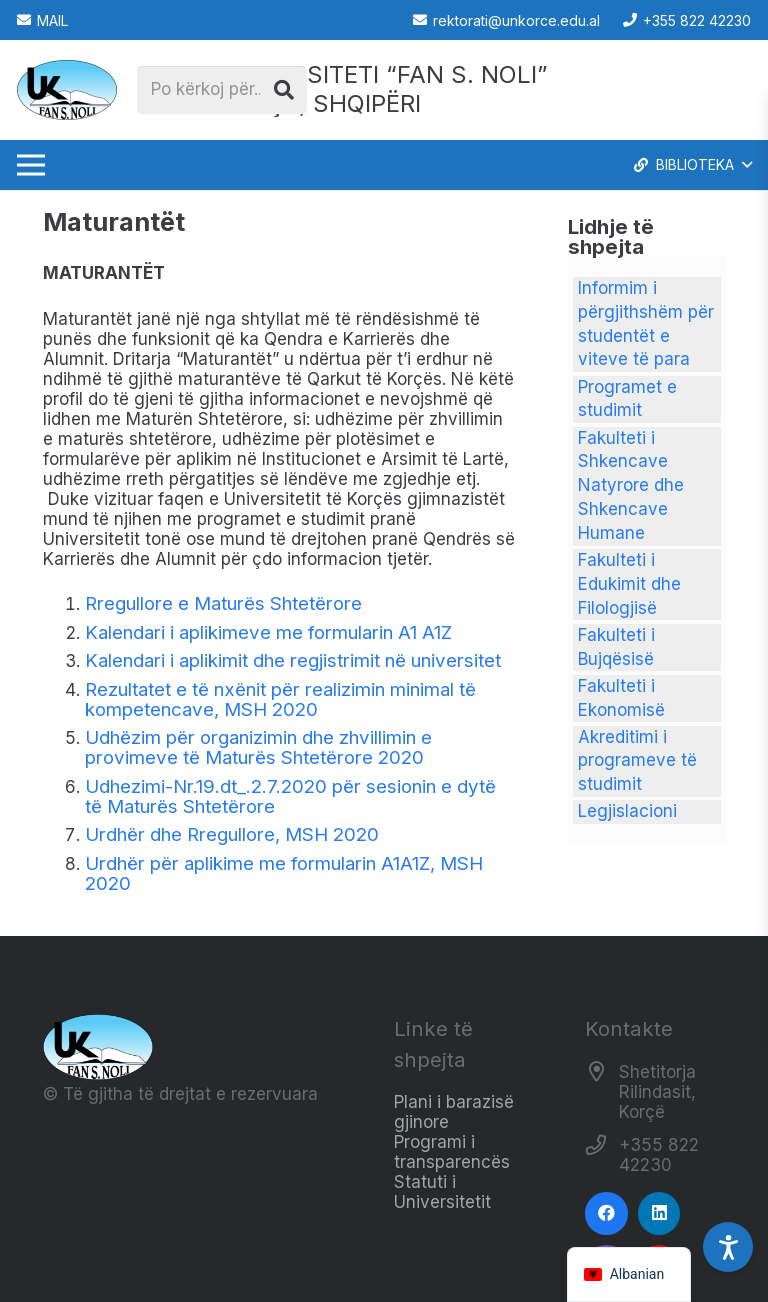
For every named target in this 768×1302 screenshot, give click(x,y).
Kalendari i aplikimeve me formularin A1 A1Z (268, 632)
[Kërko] (284, 90)
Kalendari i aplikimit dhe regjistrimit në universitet (293, 660)
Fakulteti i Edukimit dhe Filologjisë (629, 584)
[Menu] (30, 165)
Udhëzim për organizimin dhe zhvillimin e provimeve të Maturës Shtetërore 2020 (258, 747)
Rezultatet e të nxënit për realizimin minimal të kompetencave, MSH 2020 (280, 699)
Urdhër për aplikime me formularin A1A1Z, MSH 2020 (284, 873)
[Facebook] (606, 1213)
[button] (691, 165)
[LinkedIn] (659, 1213)
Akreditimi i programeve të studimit (637, 761)
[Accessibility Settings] (728, 1247)
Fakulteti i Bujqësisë (616, 647)
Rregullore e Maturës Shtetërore (223, 603)
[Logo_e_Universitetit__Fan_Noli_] (67, 90)
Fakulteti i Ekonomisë (621, 698)
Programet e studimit (627, 399)
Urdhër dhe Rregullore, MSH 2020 (232, 834)
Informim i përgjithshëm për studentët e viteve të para (646, 323)
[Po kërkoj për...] (222, 90)
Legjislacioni (627, 811)
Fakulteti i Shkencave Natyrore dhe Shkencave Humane (631, 485)
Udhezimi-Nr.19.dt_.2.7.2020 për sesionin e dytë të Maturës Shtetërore (290, 796)
